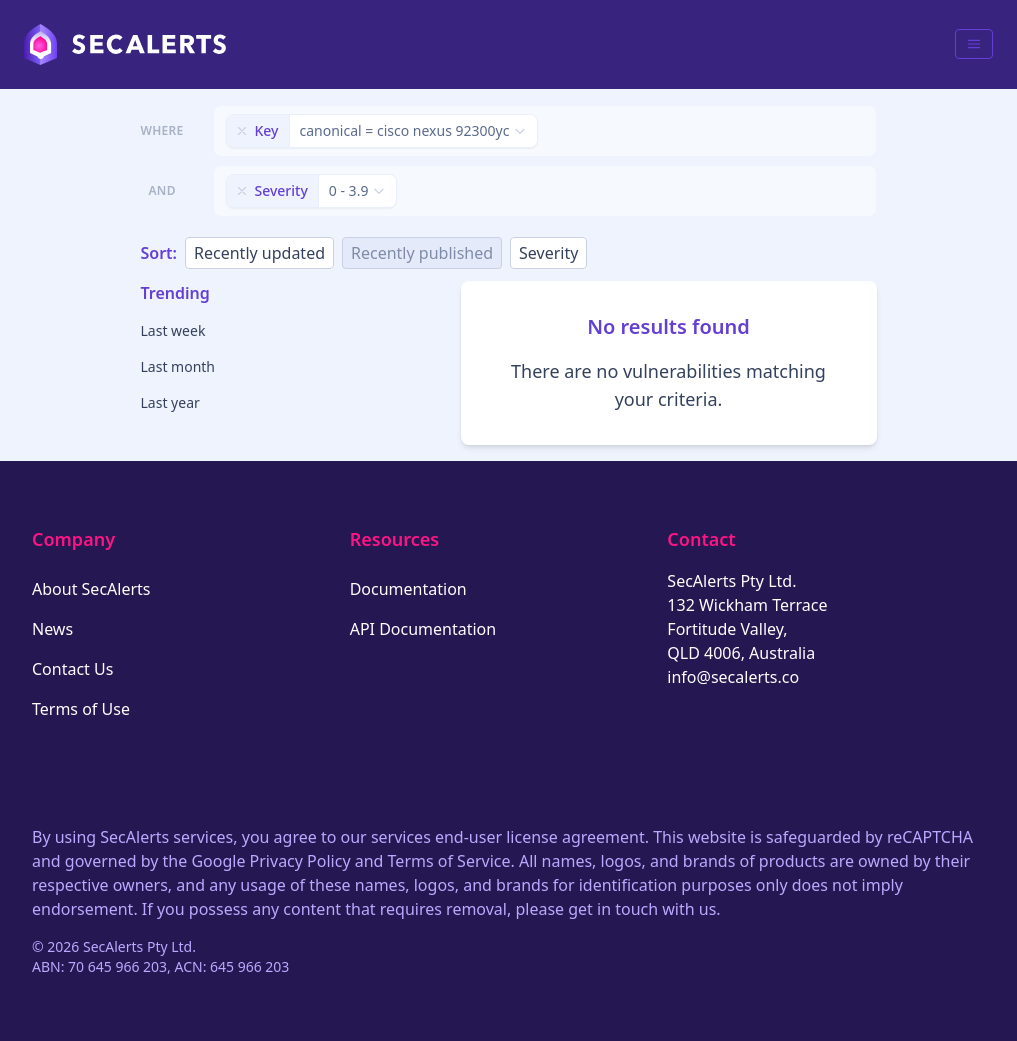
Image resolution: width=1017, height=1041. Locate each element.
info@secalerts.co (733, 677)
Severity (548, 253)
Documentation (408, 589)
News (52, 629)
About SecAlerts (91, 589)
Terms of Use (81, 709)
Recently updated (259, 253)
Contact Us (72, 669)
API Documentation (423, 629)
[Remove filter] (242, 131)
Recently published (422, 253)
